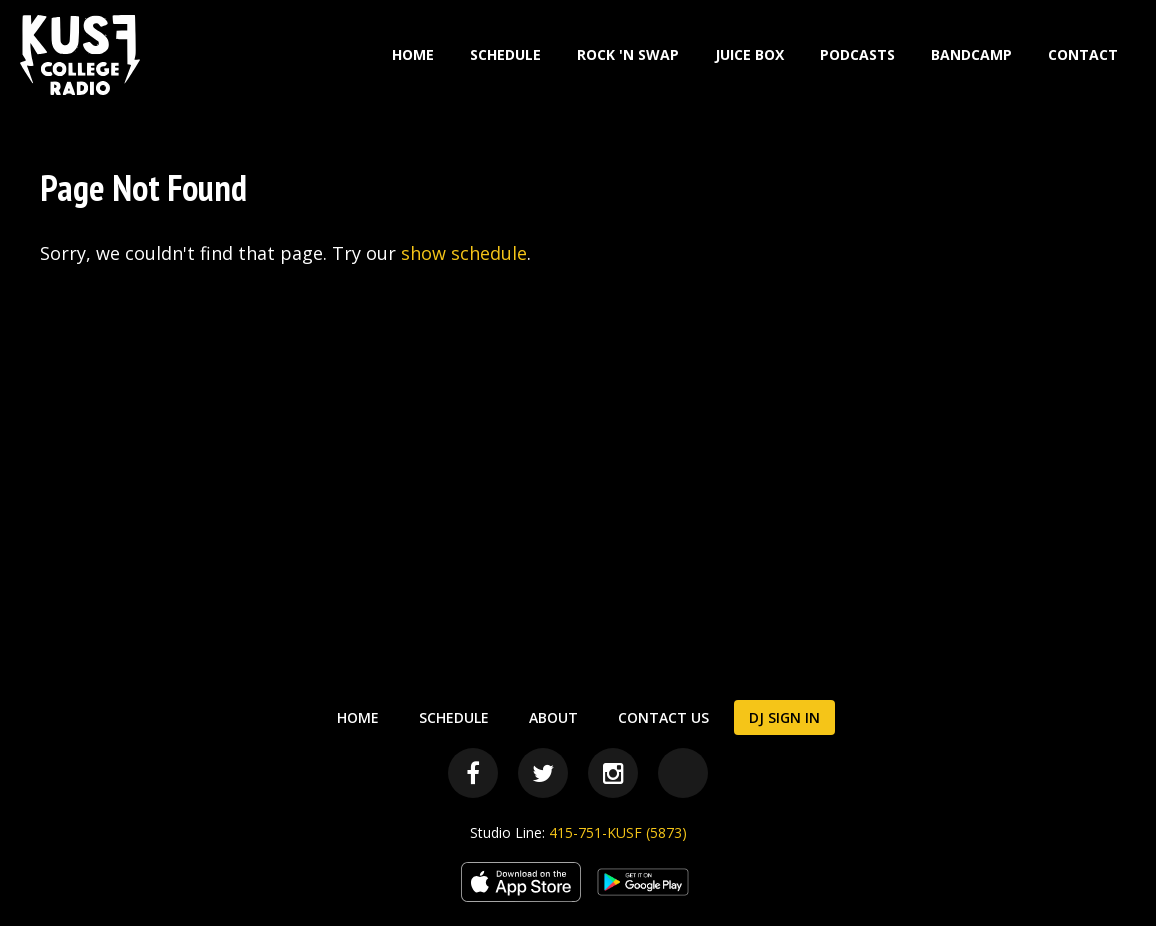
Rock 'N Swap (628, 54)
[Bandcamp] (683, 773)
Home (413, 54)
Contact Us (663, 717)
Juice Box (749, 54)
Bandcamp (971, 54)
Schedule (505, 54)
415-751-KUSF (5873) (618, 832)
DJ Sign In (784, 717)
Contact (1083, 54)
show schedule (464, 253)
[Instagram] (613, 773)
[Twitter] (543, 773)
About (553, 717)
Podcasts (857, 54)
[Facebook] (473, 773)
